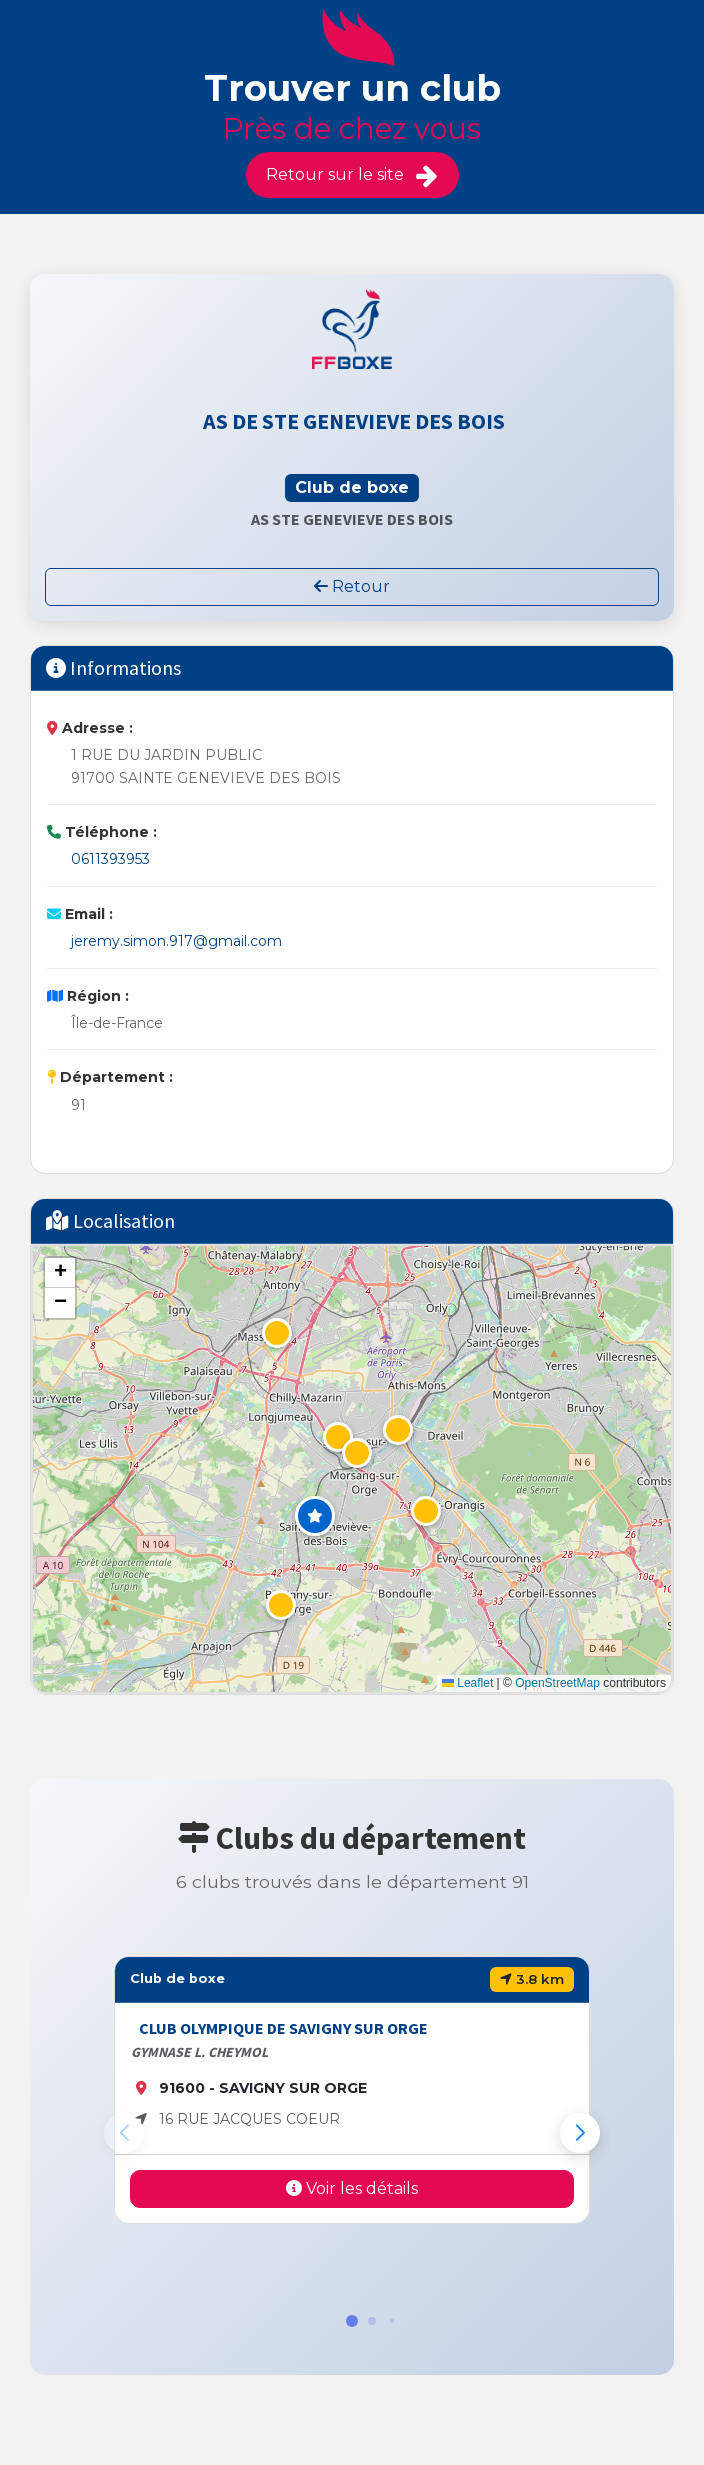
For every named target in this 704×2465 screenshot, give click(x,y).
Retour (352, 586)
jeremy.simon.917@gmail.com (176, 941)
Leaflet (467, 1683)
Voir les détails (352, 2188)
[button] (315, 1516)
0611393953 (110, 859)
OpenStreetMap (557, 1683)
